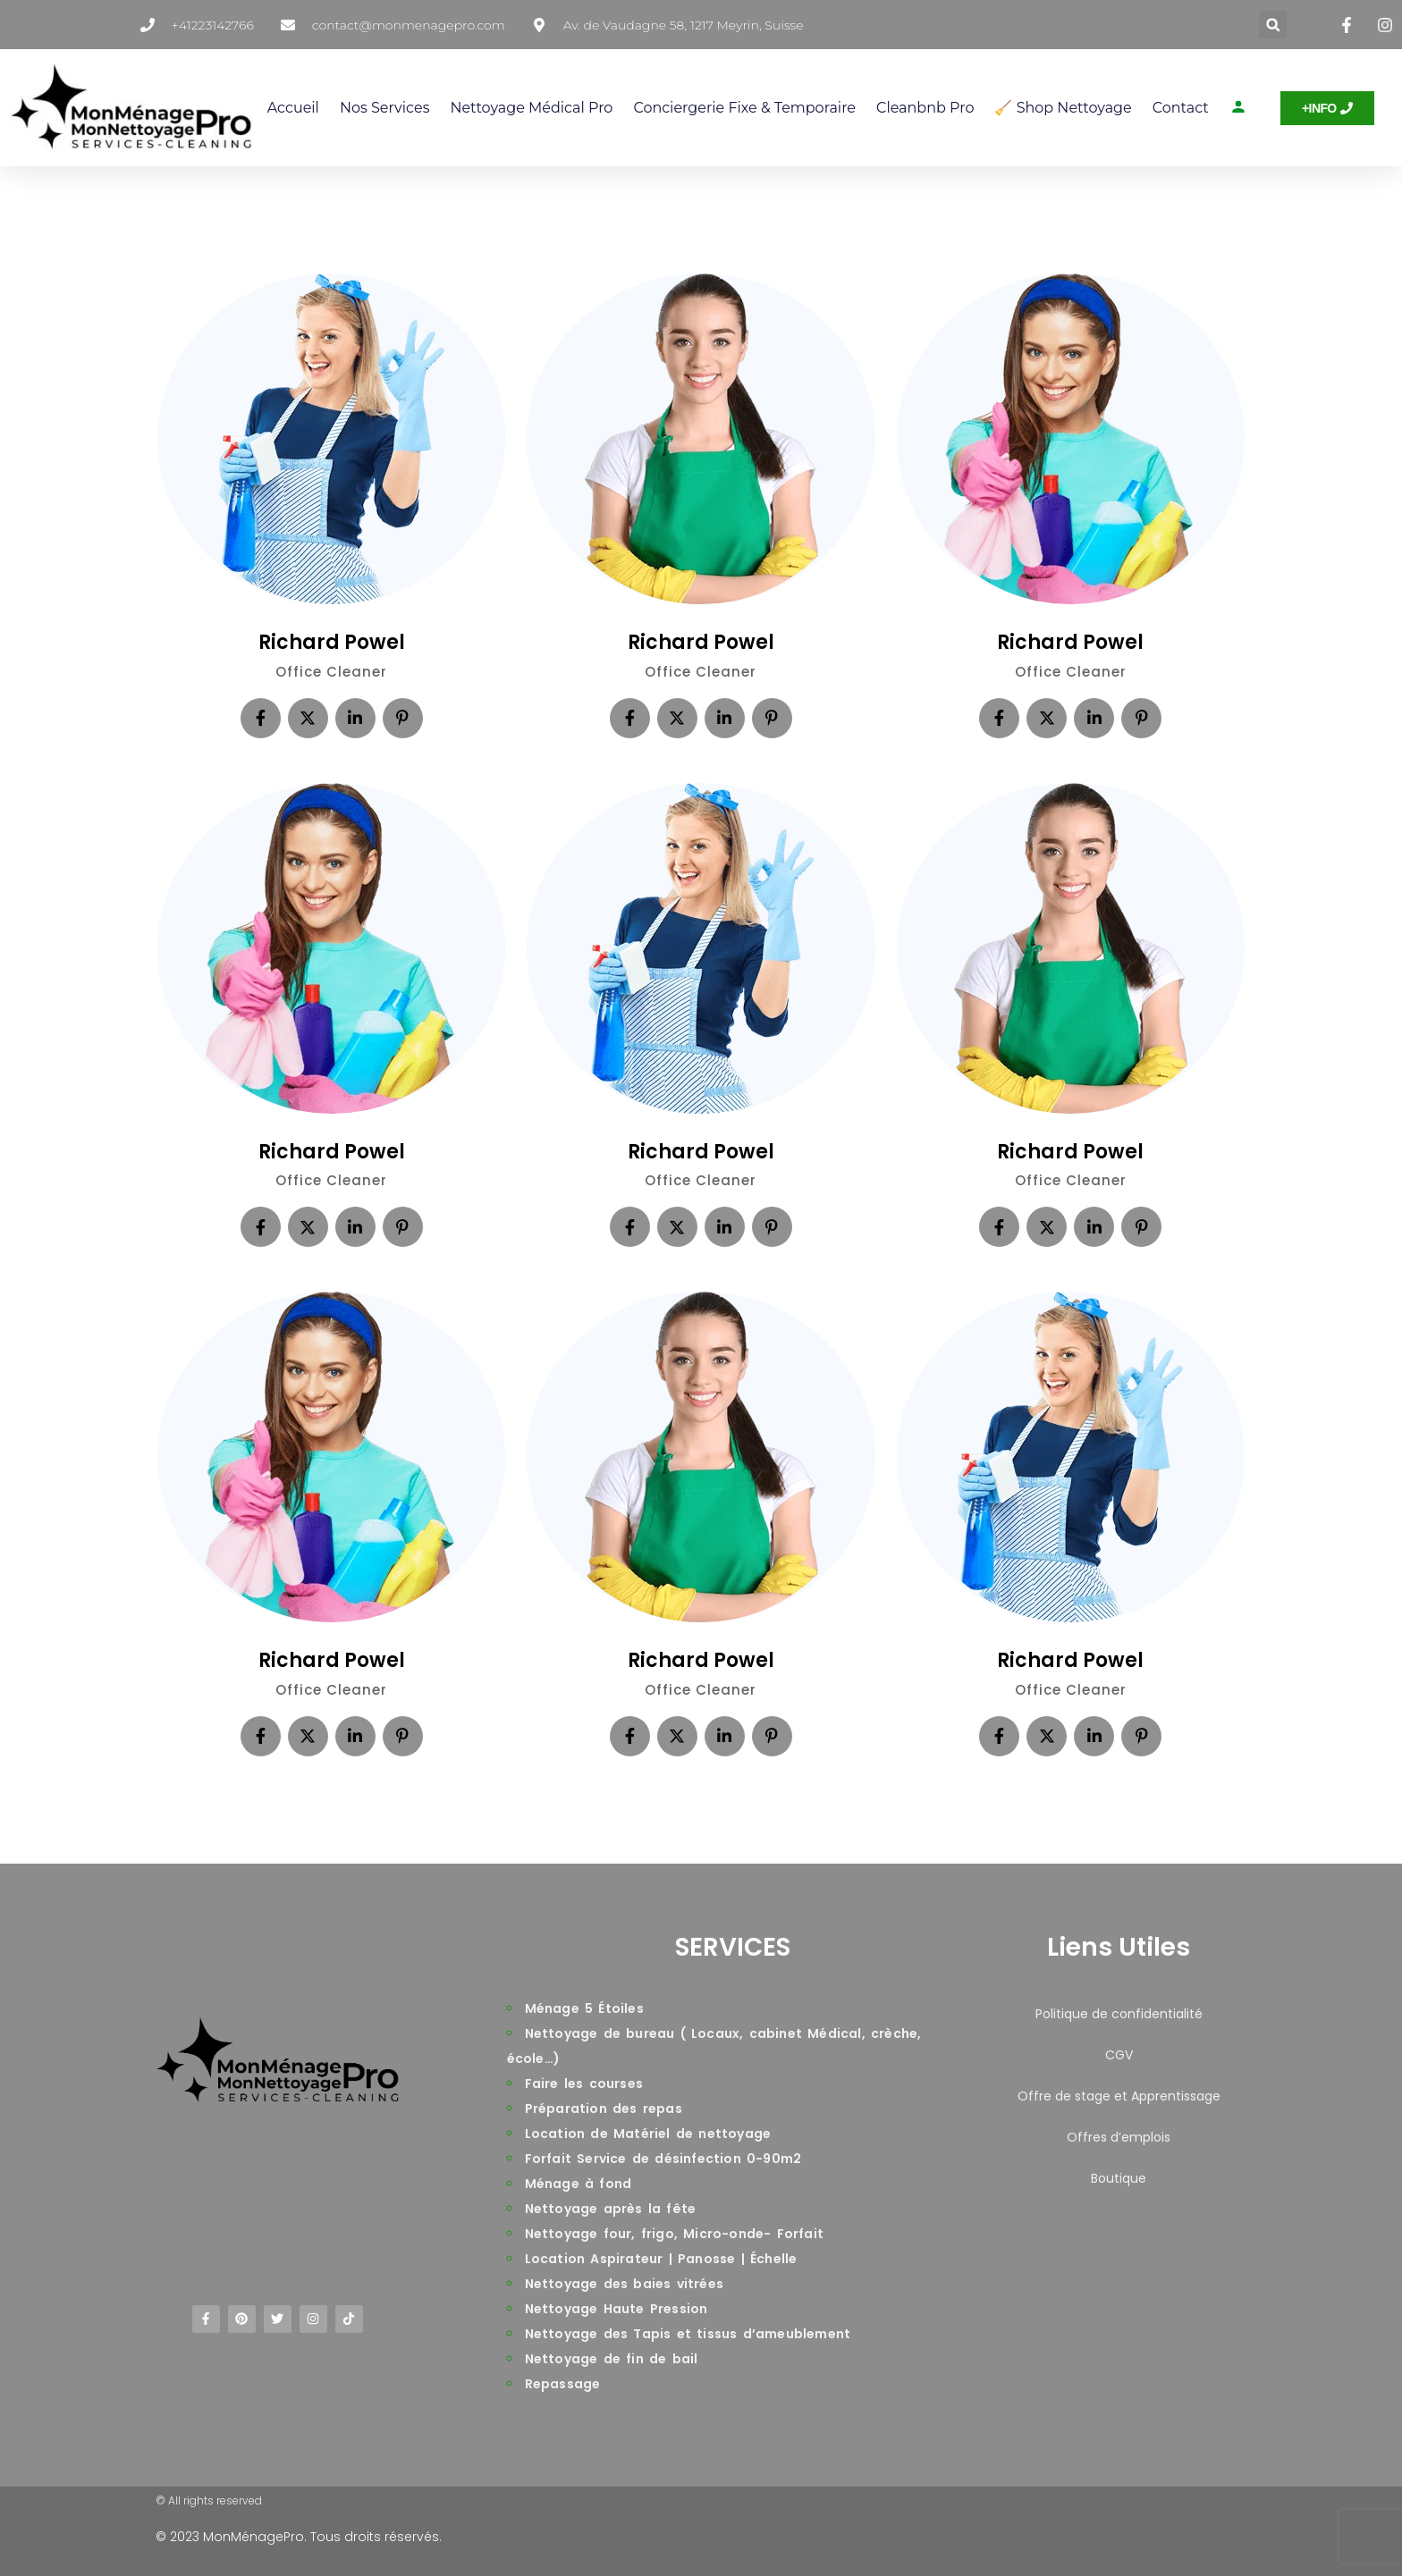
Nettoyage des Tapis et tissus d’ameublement (688, 2334)
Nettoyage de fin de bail (611, 2359)
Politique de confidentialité (1119, 2014)
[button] (1273, 24)
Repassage (563, 2384)
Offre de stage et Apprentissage (1119, 2096)
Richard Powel (331, 642)
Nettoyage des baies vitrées (624, 2284)
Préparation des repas (603, 2108)
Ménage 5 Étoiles (584, 2008)
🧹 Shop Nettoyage (1062, 107)
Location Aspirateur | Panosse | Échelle (661, 2259)
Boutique (1118, 2178)
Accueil (293, 107)
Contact (1181, 107)
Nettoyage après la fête (611, 2209)
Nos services (385, 107)
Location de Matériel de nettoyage (648, 2133)
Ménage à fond (578, 2184)
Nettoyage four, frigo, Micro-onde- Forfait (674, 2234)
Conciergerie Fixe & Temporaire (744, 107)
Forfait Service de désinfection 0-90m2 (663, 2159)
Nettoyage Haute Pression (616, 2309)
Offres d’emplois (1118, 2137)
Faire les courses (584, 2083)
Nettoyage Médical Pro (531, 107)
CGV (1119, 2055)
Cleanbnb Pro (925, 107)
